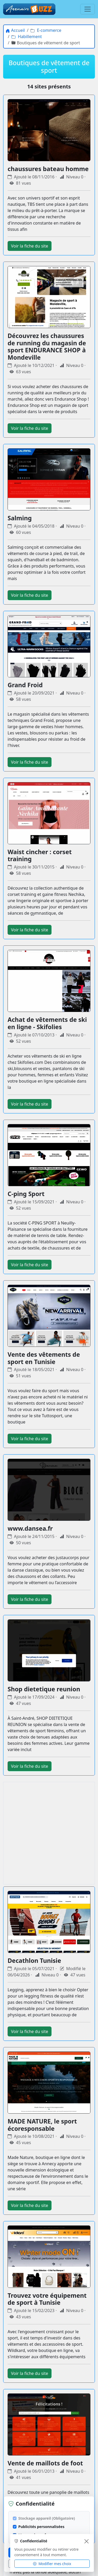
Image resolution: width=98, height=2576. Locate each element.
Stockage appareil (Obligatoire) (46, 2518)
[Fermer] (86, 2541)
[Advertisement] (49, 1833)
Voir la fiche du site (29, 246)
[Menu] (87, 9)
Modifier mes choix (52, 2563)
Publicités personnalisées (41, 2526)
